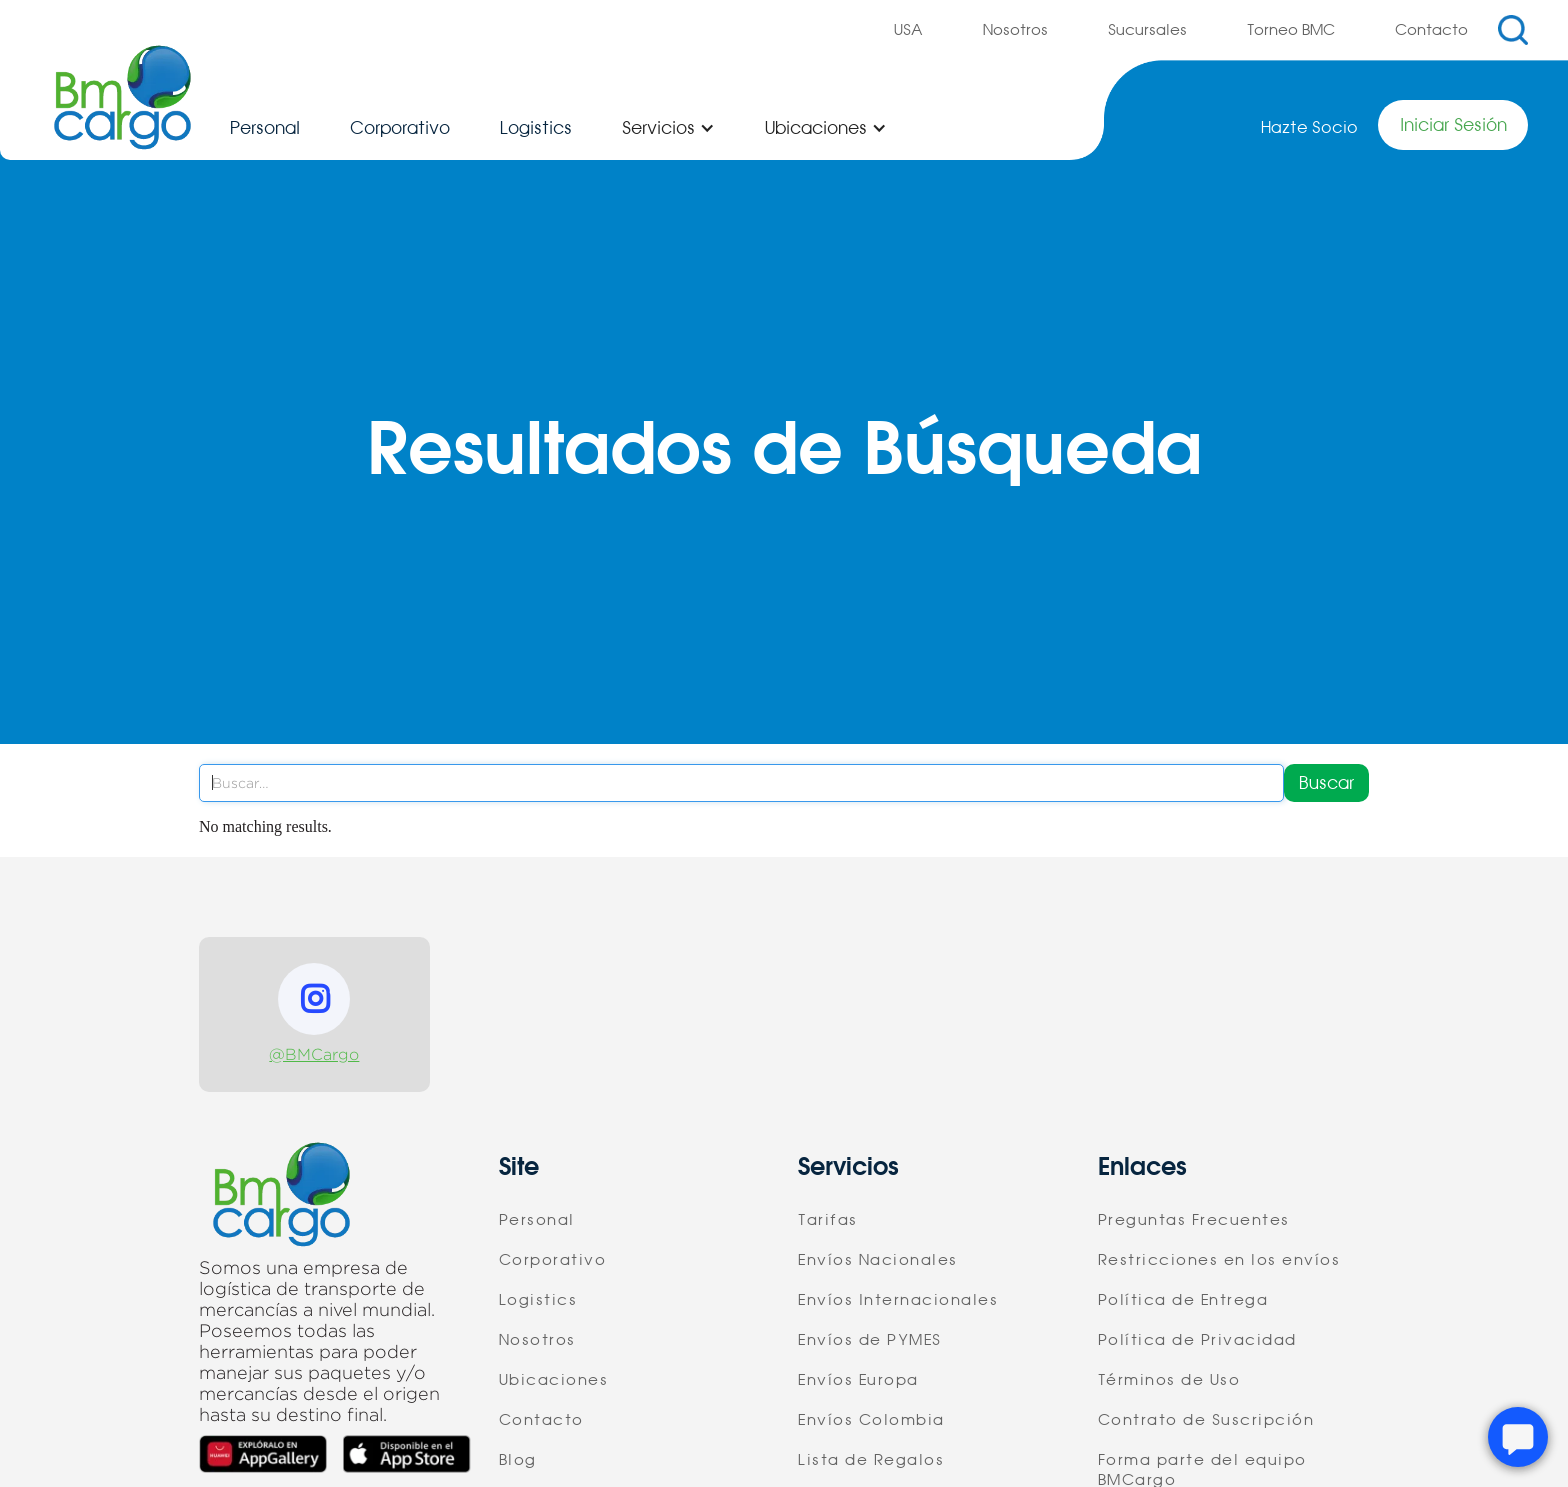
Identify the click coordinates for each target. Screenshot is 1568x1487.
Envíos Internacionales (898, 1300)
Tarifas (828, 1220)
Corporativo (400, 128)
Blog (518, 1460)
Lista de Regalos (871, 1460)
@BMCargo (314, 1054)
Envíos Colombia (871, 1420)
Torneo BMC (1291, 30)
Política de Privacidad (1197, 1340)
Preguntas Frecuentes (1194, 1220)
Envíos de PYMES (870, 1340)
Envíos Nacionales (878, 1260)
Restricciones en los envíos (1219, 1260)
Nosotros (1015, 30)
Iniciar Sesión (1453, 125)
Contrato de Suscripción (1206, 1420)
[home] (122, 97)
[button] (668, 128)
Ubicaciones (554, 1380)
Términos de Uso (1169, 1380)
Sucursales (1147, 30)
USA (908, 30)
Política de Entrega (1183, 1300)
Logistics (536, 128)
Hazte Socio (1309, 127)
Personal (265, 128)
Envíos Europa (858, 1380)
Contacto (1431, 30)
